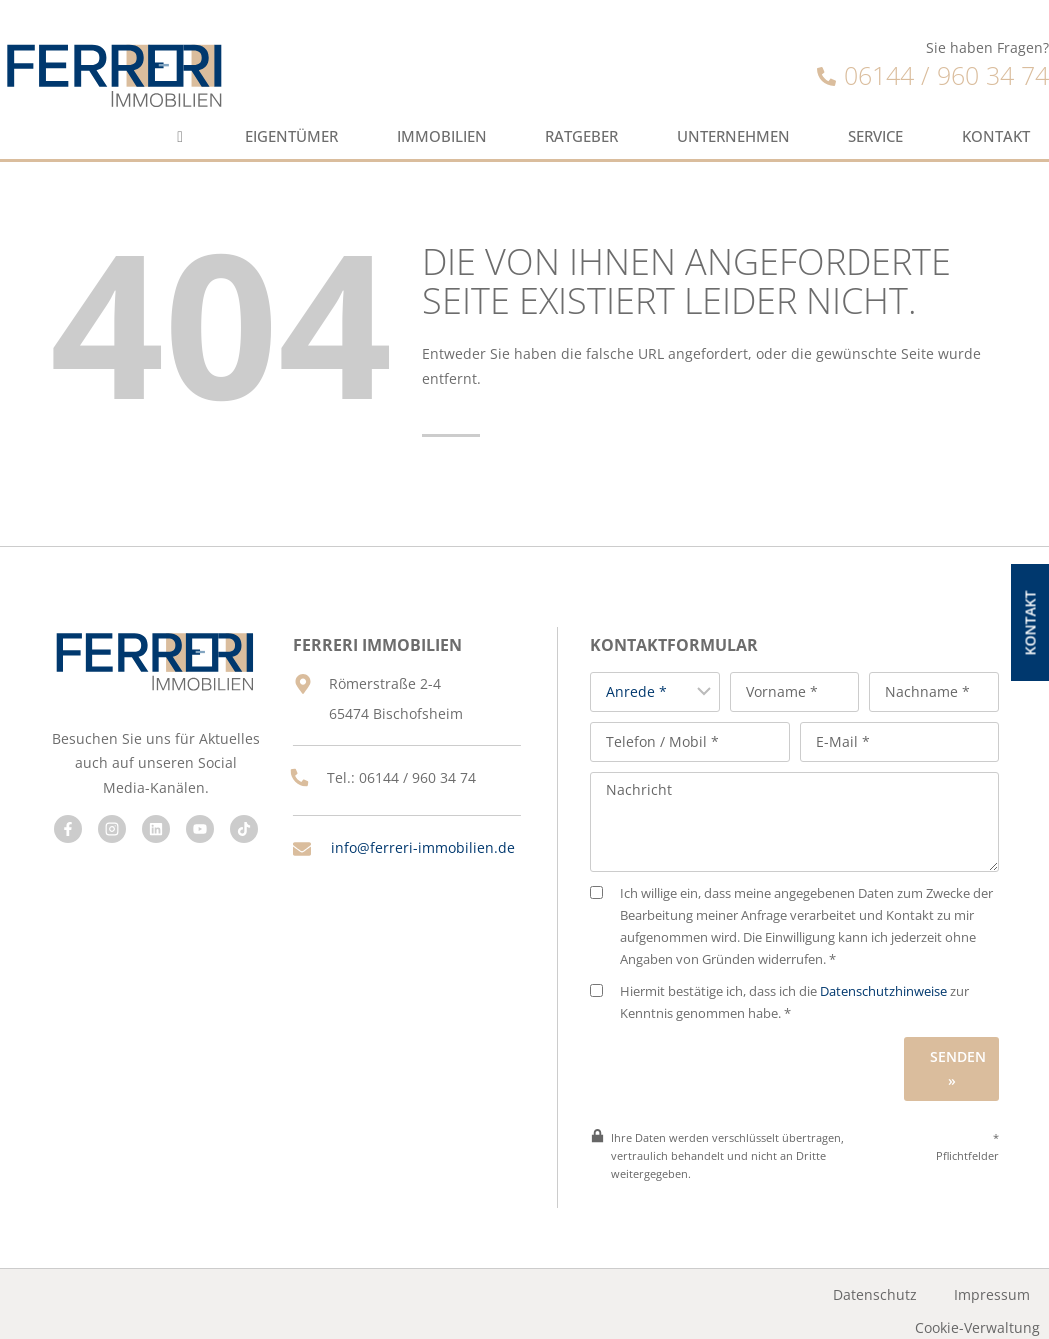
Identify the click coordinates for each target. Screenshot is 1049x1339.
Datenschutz (876, 1280)
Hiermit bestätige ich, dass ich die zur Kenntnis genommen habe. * (797, 987)
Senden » (963, 1053)
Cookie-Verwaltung (978, 1312)
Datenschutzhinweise (901, 976)
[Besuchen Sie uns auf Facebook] (65, 822)
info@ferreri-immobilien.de (405, 857)
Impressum (993, 1280)
